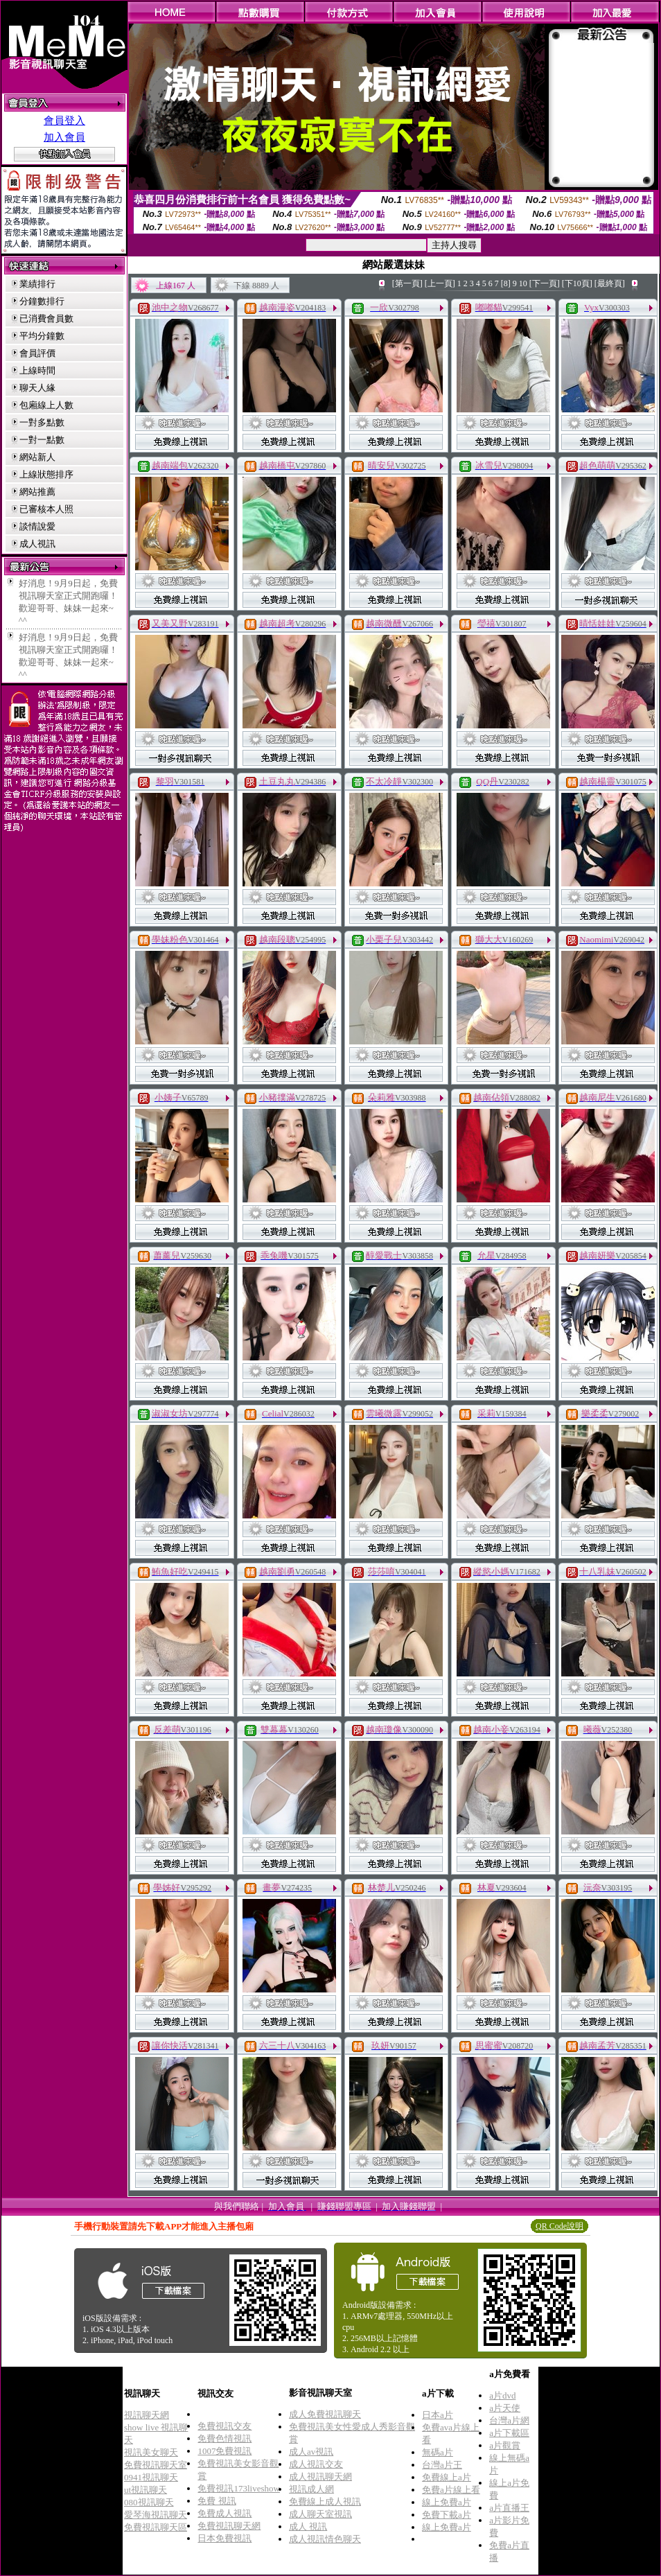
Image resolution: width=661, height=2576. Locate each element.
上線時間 (37, 370)
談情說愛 (37, 526)
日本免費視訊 (224, 2538)
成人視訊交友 (316, 2464)
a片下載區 (509, 2433)
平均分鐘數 (41, 336)
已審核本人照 (46, 509)
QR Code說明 (559, 2226)
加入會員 (64, 137)
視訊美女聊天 (151, 2452)
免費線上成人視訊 (325, 2501)
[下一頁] (544, 283)
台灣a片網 (509, 2420)
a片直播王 (509, 2508)
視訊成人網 (311, 2489)
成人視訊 (37, 543)
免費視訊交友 (224, 2426)
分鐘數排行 (41, 301)
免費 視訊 (216, 2501)
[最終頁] (609, 283)
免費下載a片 (446, 2514)
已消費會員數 (46, 318)
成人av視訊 (311, 2451)
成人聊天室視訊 (320, 2514)
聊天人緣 (37, 388)
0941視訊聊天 (151, 2477)
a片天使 (504, 2408)
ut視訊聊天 (145, 2490)
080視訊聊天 (149, 2502)
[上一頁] (440, 283)
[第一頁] (407, 283)
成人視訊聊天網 (320, 2476)
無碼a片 (437, 2452)
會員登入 (64, 120)
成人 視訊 (308, 2526)
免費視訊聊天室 (155, 2465)
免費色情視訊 (224, 2438)
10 (523, 283)
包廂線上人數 (46, 405)
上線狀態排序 (46, 474)
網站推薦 (37, 492)
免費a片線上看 (451, 2490)
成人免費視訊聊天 (325, 2414)
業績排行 (37, 284)
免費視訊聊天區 (155, 2527)
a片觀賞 (504, 2445)
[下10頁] (577, 283)
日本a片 (437, 2415)
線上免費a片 (446, 2502)
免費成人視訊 (224, 2513)
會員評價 (37, 353)
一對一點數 (41, 440)
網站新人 (37, 457)
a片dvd (502, 2395)
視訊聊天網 (146, 2415)
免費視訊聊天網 (229, 2526)
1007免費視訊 (224, 2451)
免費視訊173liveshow (238, 2488)
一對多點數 (41, 422)
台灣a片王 (442, 2465)
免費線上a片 (446, 2477)
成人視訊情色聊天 (325, 2539)
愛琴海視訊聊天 (155, 2514)
